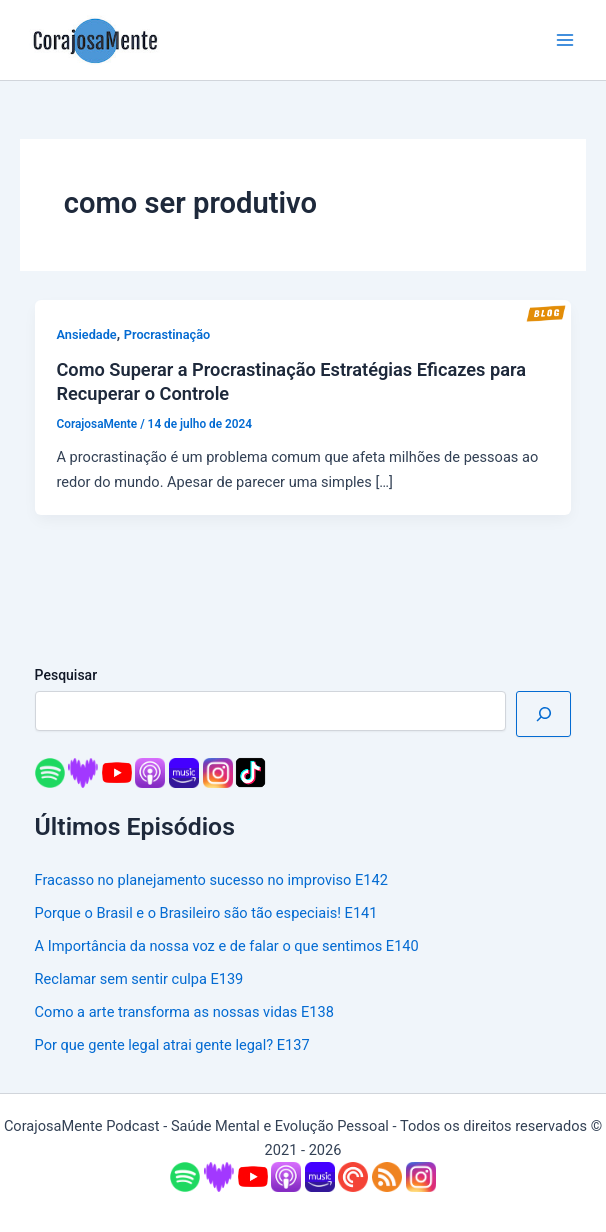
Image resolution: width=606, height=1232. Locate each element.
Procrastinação (167, 334)
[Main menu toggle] (565, 40)
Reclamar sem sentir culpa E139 (139, 979)
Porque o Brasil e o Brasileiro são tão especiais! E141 (206, 913)
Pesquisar (66, 675)
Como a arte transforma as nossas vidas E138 (184, 1012)
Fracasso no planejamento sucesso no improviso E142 (211, 880)
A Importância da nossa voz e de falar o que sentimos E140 (227, 946)
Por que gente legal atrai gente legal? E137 (172, 1045)
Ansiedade (86, 334)
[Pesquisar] (543, 714)
